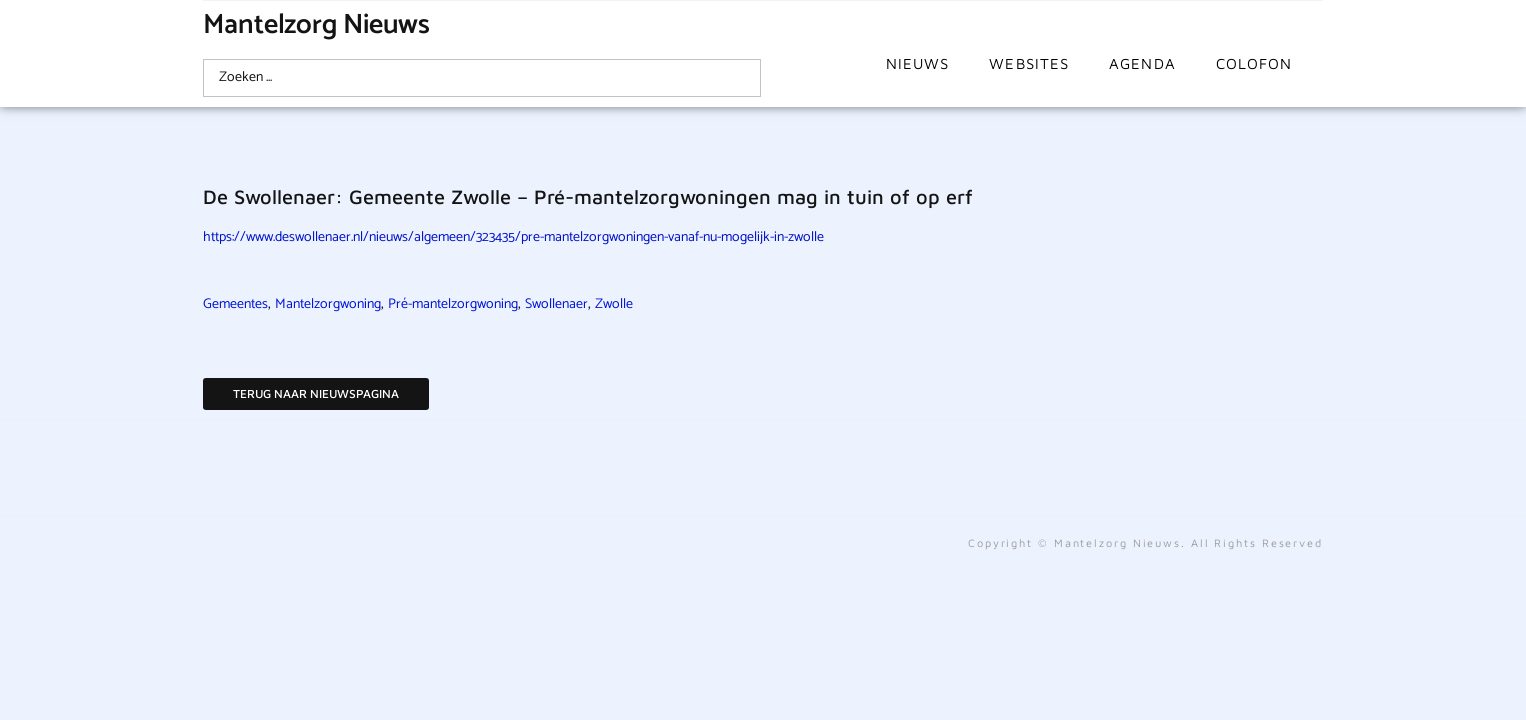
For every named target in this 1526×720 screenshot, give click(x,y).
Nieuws (918, 63)
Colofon (1254, 63)
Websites (1029, 63)
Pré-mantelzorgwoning (453, 304)
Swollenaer (556, 304)
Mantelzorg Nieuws (316, 25)
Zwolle (614, 304)
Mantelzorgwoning (328, 304)
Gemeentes (235, 304)
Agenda (1142, 63)
